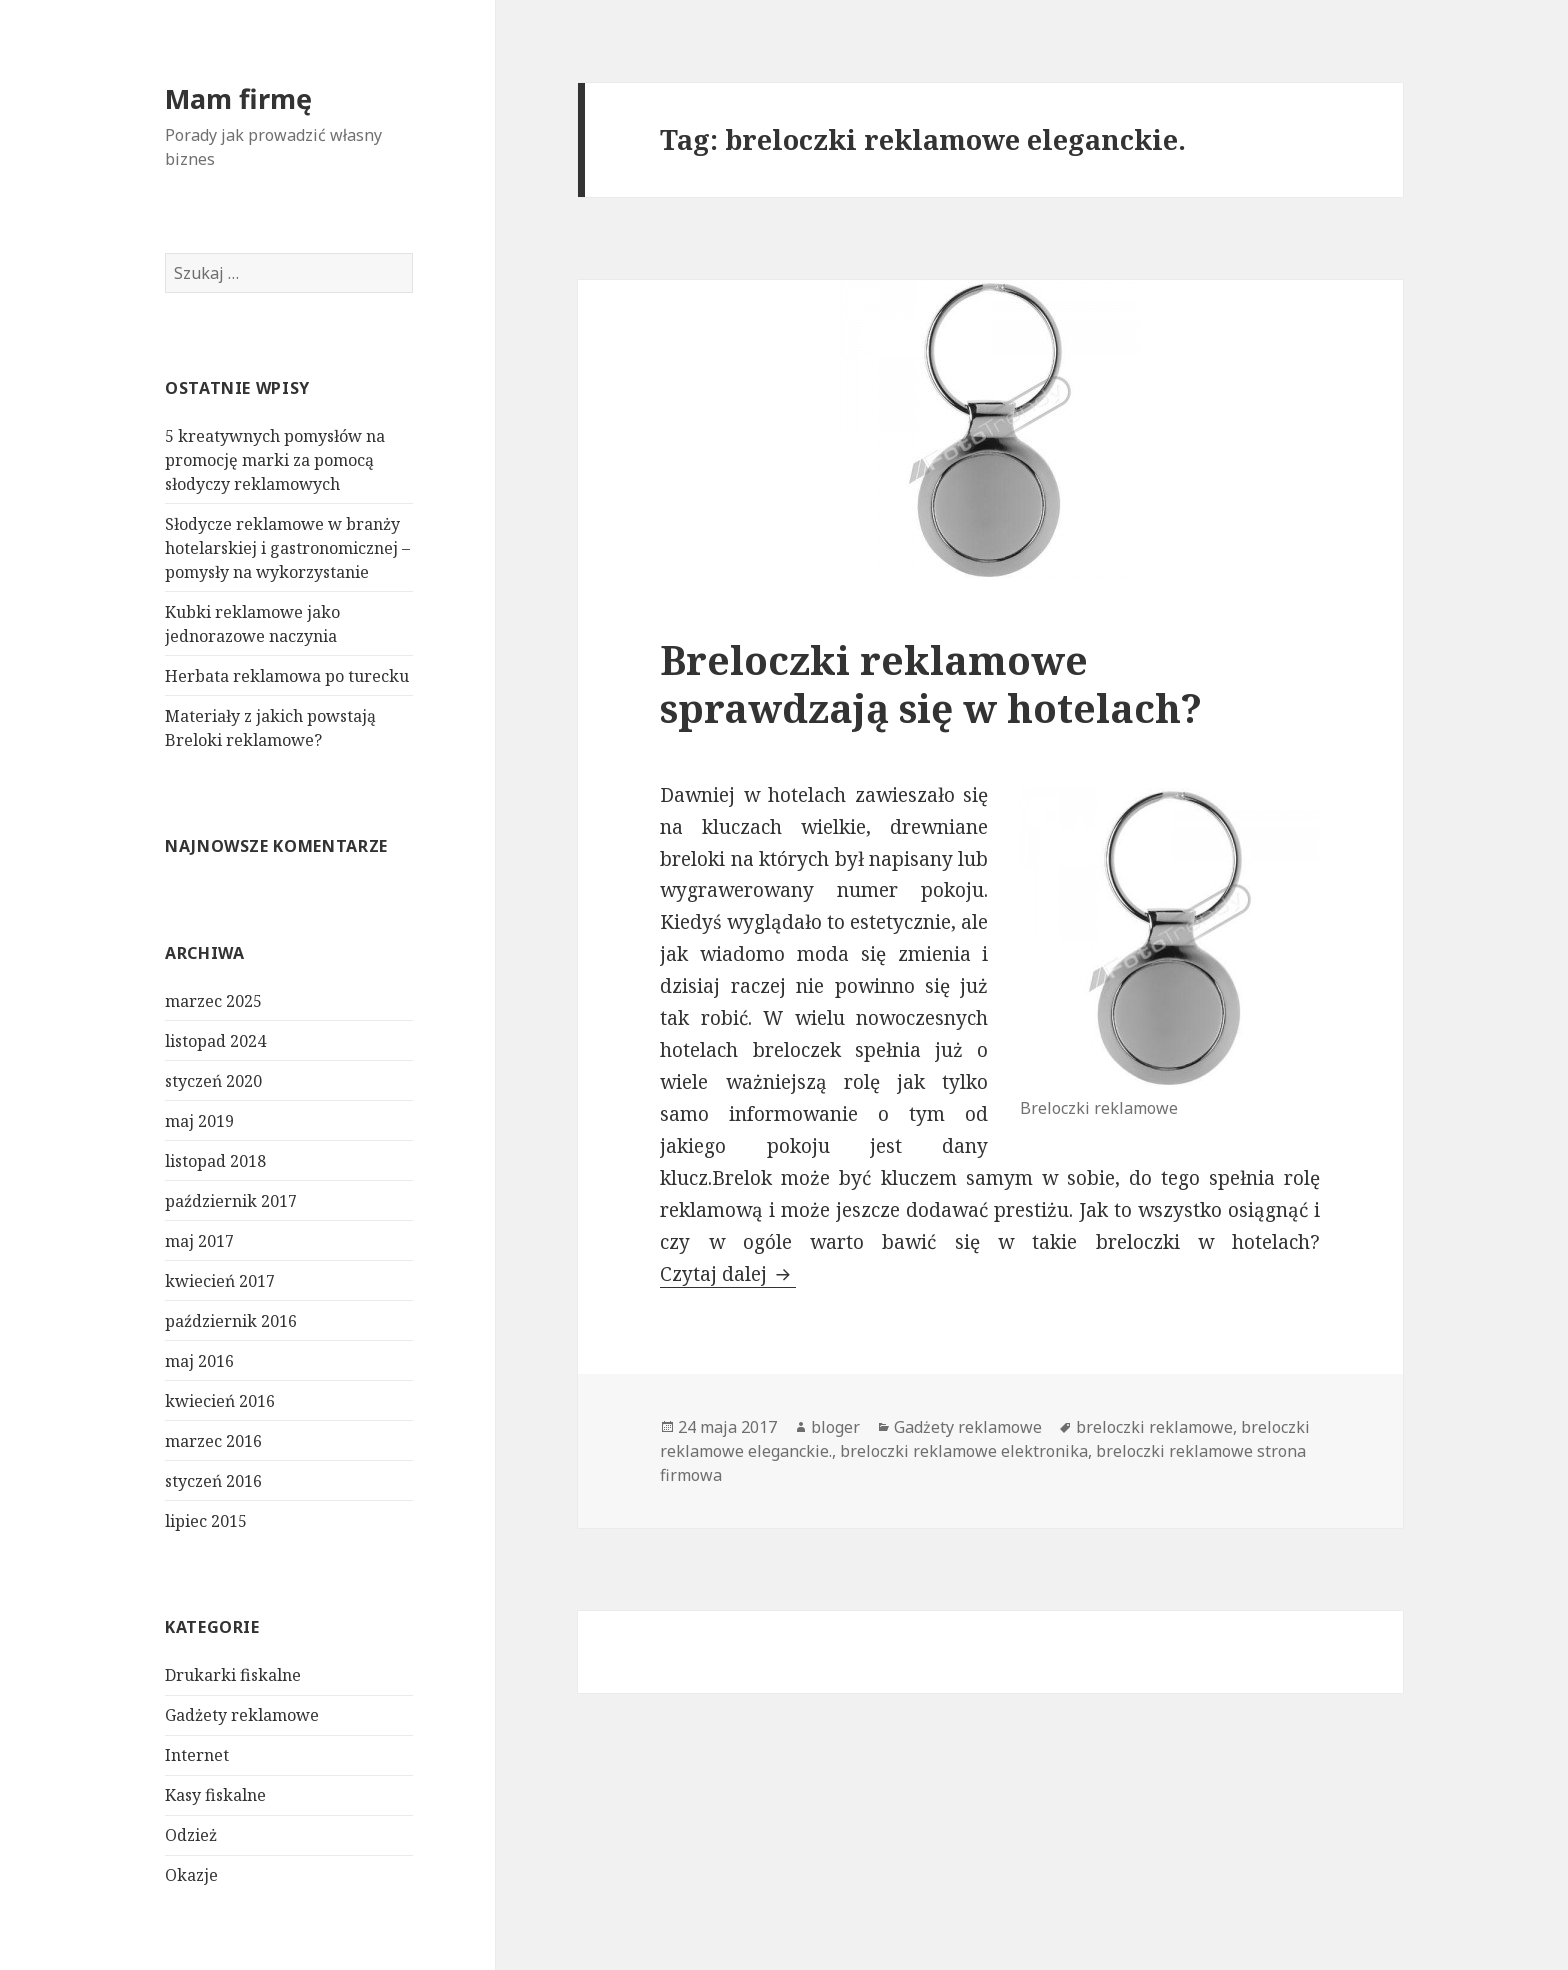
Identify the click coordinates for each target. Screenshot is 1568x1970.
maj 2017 (199, 1241)
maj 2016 (199, 1361)
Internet (197, 1755)
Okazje (191, 1875)
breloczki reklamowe (1154, 1427)
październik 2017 (231, 1201)
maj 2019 (199, 1121)
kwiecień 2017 (220, 1281)
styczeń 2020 (213, 1081)
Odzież (191, 1835)
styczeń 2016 (213, 1481)
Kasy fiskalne (215, 1795)
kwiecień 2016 (220, 1401)
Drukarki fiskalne (233, 1675)
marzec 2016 (213, 1441)
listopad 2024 (215, 1041)
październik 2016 (231, 1321)
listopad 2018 (215, 1161)
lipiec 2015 (206, 1521)
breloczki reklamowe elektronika (964, 1451)
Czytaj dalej (728, 1274)
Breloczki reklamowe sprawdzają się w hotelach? (931, 683)
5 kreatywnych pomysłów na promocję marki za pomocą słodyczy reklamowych (275, 460)
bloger (835, 1427)
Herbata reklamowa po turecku (287, 676)
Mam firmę (238, 98)
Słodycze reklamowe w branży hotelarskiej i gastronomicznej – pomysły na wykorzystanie (287, 548)
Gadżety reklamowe (242, 1715)
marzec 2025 (213, 1001)
